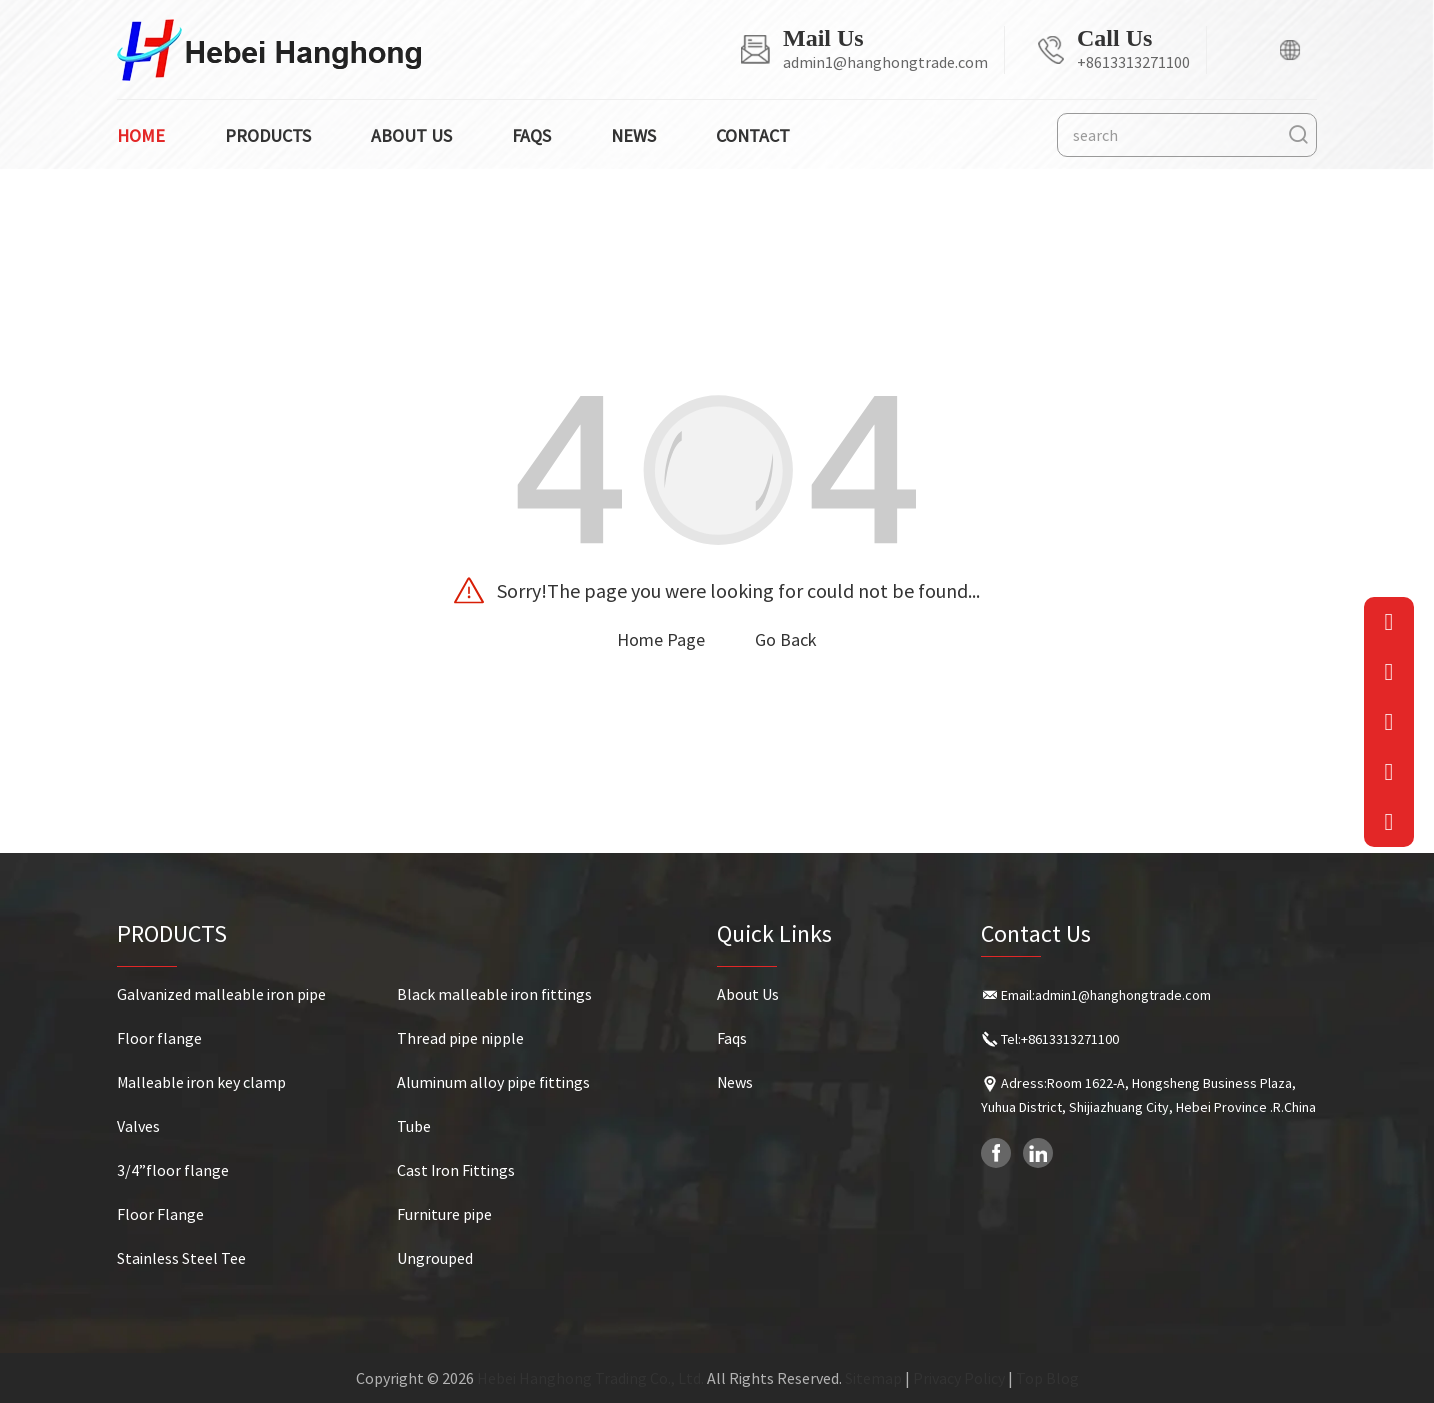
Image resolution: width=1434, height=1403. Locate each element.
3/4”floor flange (173, 1170)
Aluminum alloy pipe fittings (493, 1082)
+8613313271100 (1133, 62)
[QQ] (1389, 772)
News (633, 135)
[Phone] (1389, 672)
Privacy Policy (959, 1378)
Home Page (661, 639)
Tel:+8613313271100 (1060, 1039)
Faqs (531, 135)
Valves (138, 1126)
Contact (753, 135)
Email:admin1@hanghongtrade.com (1106, 995)
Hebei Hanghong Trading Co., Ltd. (590, 1378)
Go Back (786, 639)
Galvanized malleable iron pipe (221, 994)
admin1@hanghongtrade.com (885, 62)
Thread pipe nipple (460, 1038)
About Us (748, 994)
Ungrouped (435, 1258)
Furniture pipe (444, 1214)
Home (141, 135)
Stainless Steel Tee (181, 1258)
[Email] (1389, 622)
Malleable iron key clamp (201, 1082)
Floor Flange (160, 1214)
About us (411, 135)
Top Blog (1047, 1378)
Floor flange (159, 1038)
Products (268, 135)
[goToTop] (1389, 822)
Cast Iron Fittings (456, 1170)
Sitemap (873, 1378)
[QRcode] (1389, 722)
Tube (414, 1126)
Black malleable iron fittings (494, 994)
